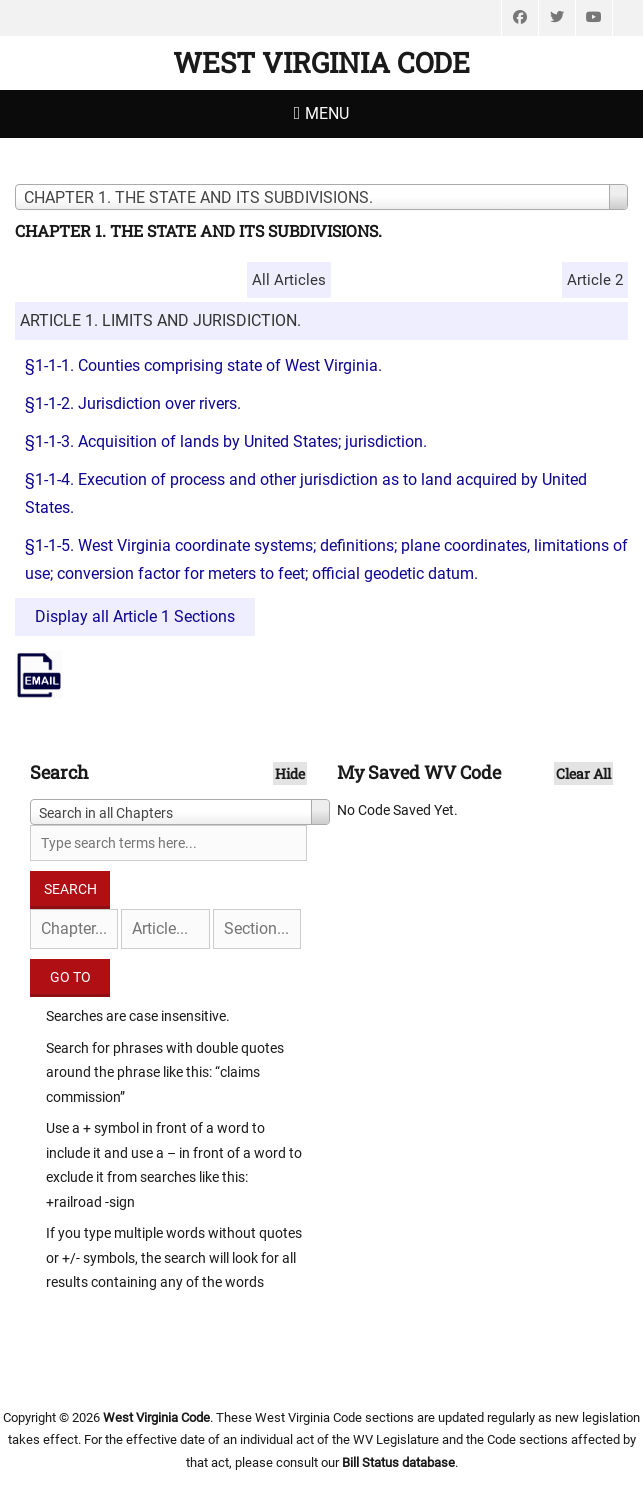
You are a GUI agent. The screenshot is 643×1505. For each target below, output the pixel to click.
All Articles (289, 280)
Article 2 (595, 280)
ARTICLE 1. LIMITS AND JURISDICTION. (160, 320)
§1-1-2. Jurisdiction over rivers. (133, 403)
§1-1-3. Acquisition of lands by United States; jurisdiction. (226, 441)
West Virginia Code (321, 62)
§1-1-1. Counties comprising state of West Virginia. (203, 365)
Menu (327, 113)
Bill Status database (398, 1462)
